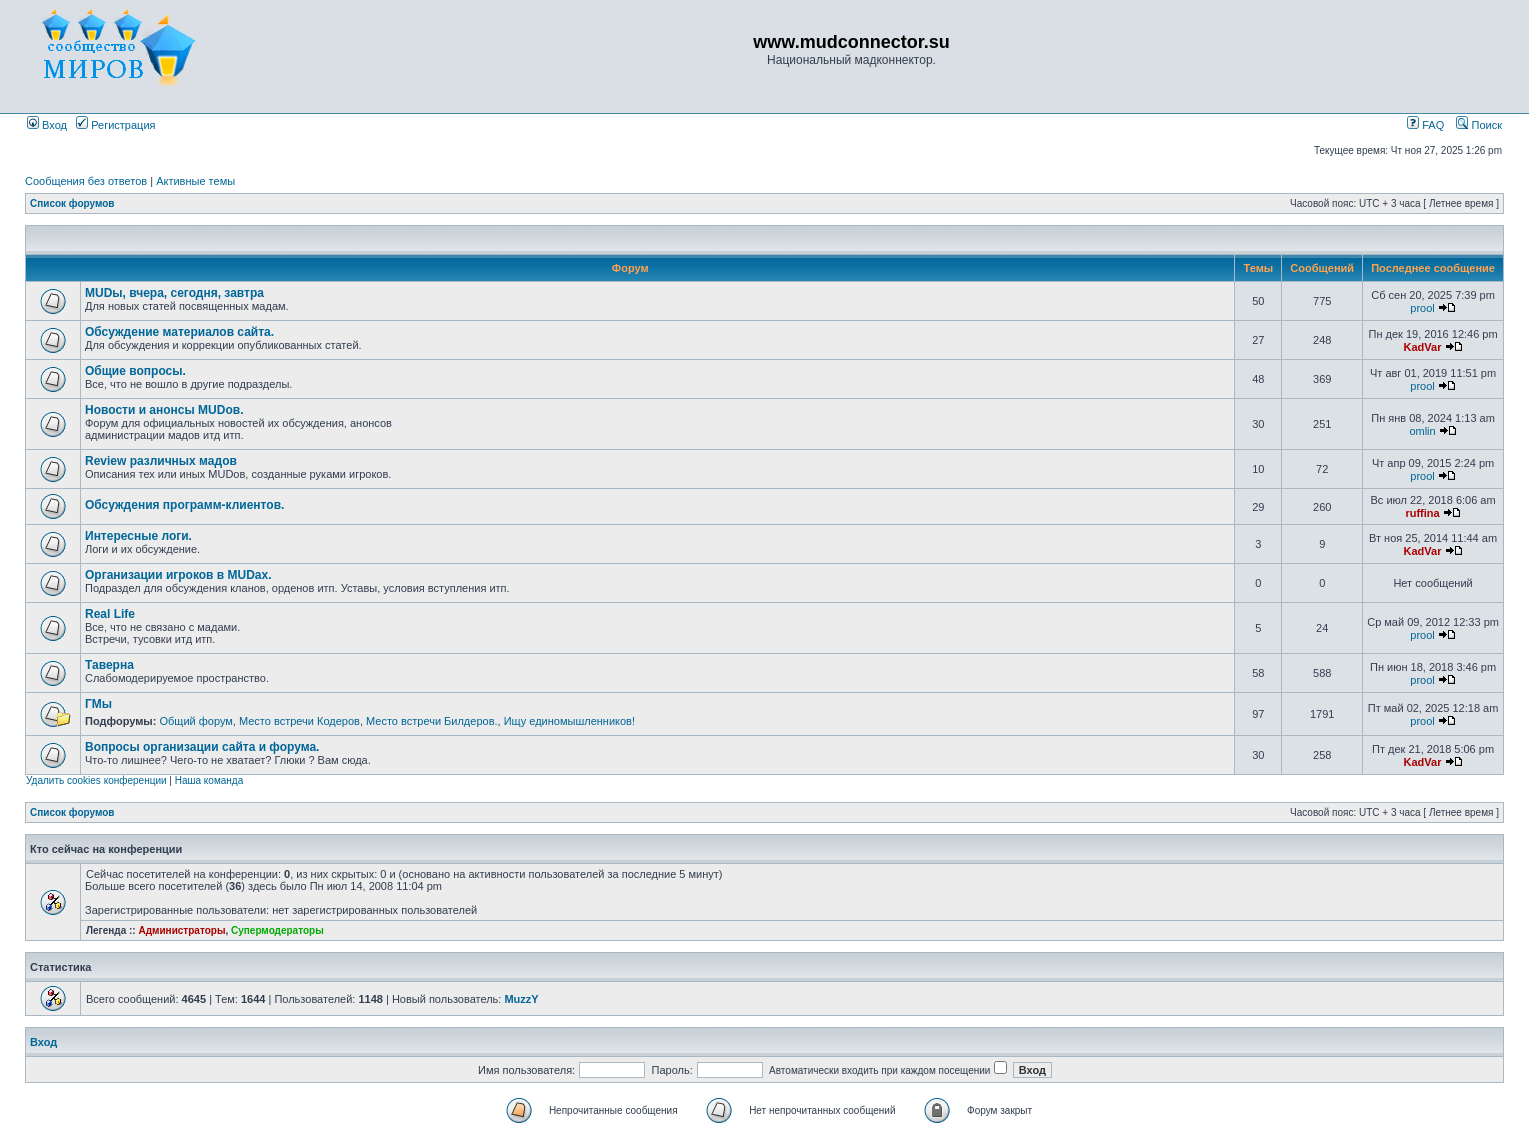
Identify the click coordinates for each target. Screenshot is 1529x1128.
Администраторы (181, 930)
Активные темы (195, 181)
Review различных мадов (161, 461)
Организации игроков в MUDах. (178, 575)
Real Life (110, 614)
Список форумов (72, 203)
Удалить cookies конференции (96, 780)
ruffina (1422, 513)
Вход (47, 125)
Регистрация (115, 125)
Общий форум (195, 721)
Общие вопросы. (135, 371)
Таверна (109, 665)
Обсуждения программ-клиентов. (184, 505)
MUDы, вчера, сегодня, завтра (174, 293)
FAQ (1425, 125)
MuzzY (521, 999)
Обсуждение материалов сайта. (179, 332)
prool (1422, 308)
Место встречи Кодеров (299, 721)
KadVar (1423, 347)
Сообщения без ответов (86, 181)
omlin (1422, 431)
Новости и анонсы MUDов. (164, 410)
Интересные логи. (138, 536)
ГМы (98, 704)
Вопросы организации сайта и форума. (202, 747)
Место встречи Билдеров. (432, 721)
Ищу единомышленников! (569, 721)
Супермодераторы (277, 930)
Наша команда (209, 780)
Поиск (1479, 125)
